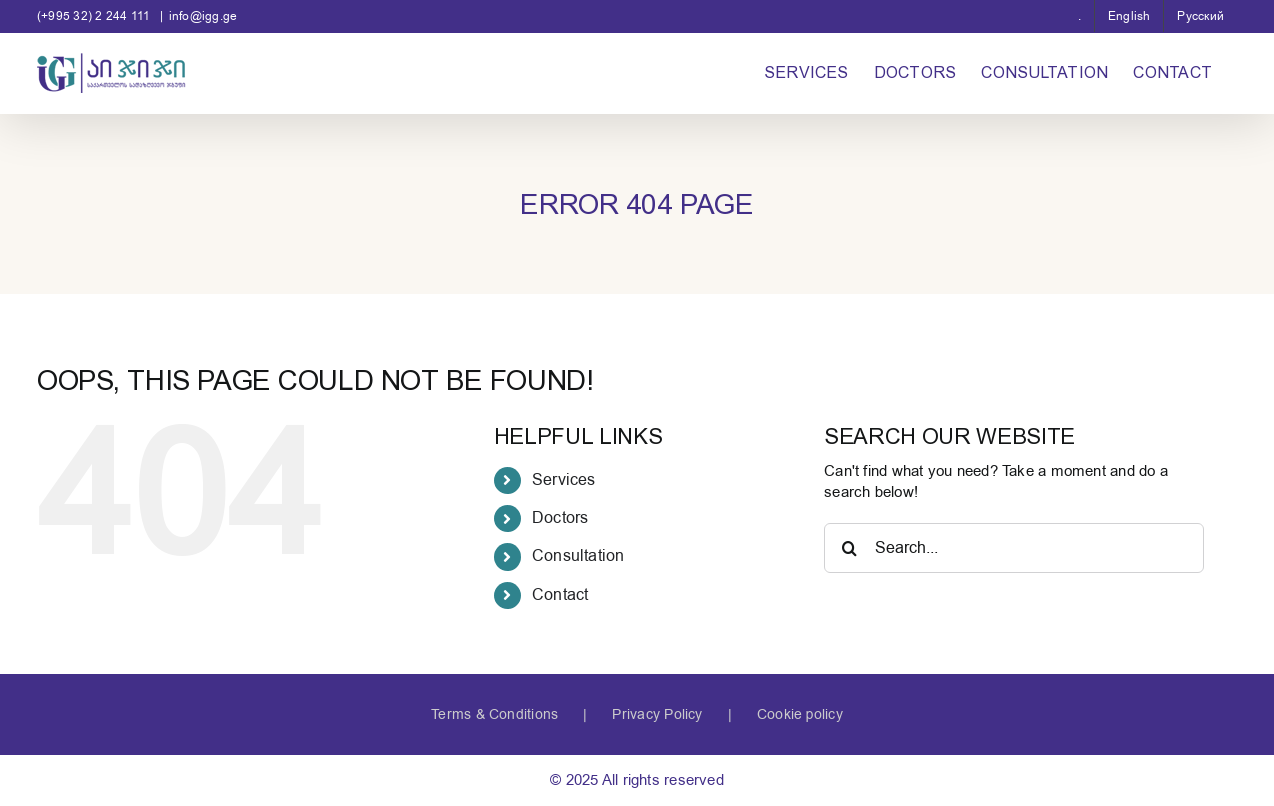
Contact (560, 595)
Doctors (560, 518)
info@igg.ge (203, 16)
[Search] (849, 548)
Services (564, 480)
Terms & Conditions (494, 714)
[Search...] (1014, 548)
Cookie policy (800, 714)
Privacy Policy (657, 714)
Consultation (578, 556)
